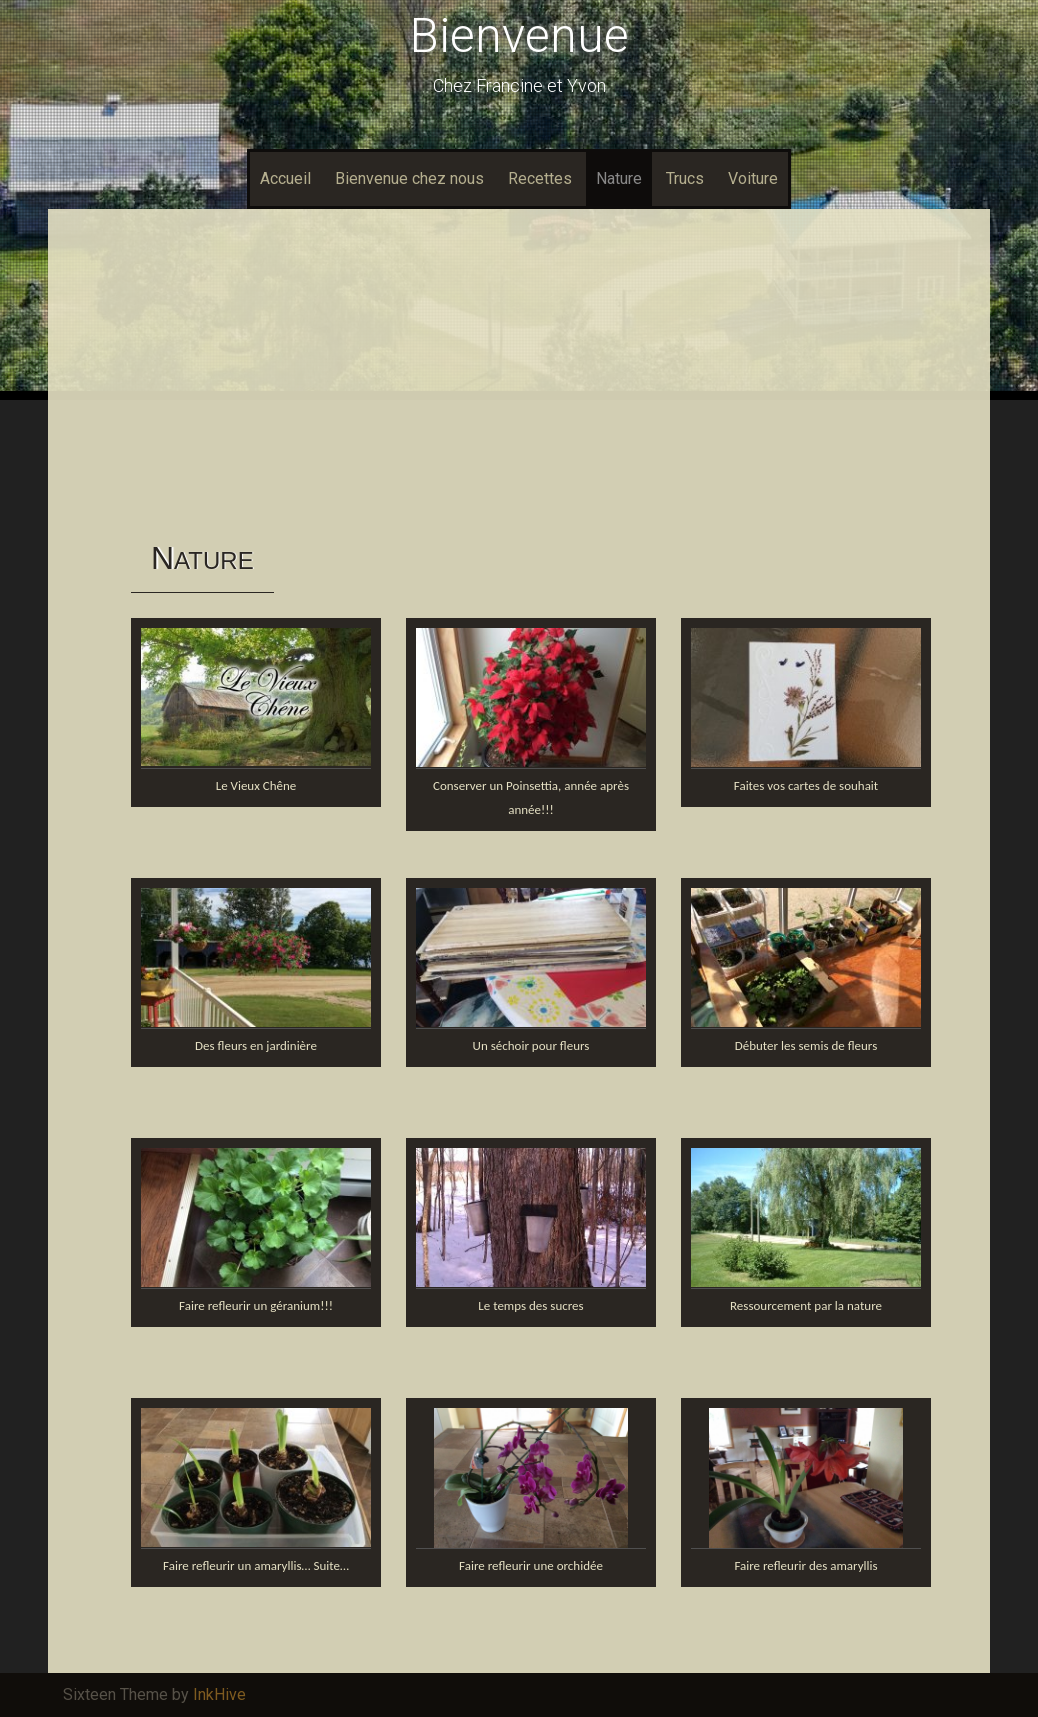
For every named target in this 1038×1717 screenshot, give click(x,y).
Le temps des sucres (530, 1305)
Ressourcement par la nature (806, 1305)
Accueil (285, 178)
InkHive (219, 1694)
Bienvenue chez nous (409, 178)
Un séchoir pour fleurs (531, 1045)
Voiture (753, 178)
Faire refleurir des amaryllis (805, 1565)
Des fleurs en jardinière (256, 1045)
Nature (619, 178)
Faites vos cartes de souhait (806, 785)
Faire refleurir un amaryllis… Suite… (256, 1565)
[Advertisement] (519, 374)
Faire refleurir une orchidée (531, 1565)
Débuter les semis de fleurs (806, 1045)
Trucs (685, 178)
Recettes (540, 178)
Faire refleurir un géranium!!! (256, 1305)
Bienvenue (519, 35)
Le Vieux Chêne (256, 785)
